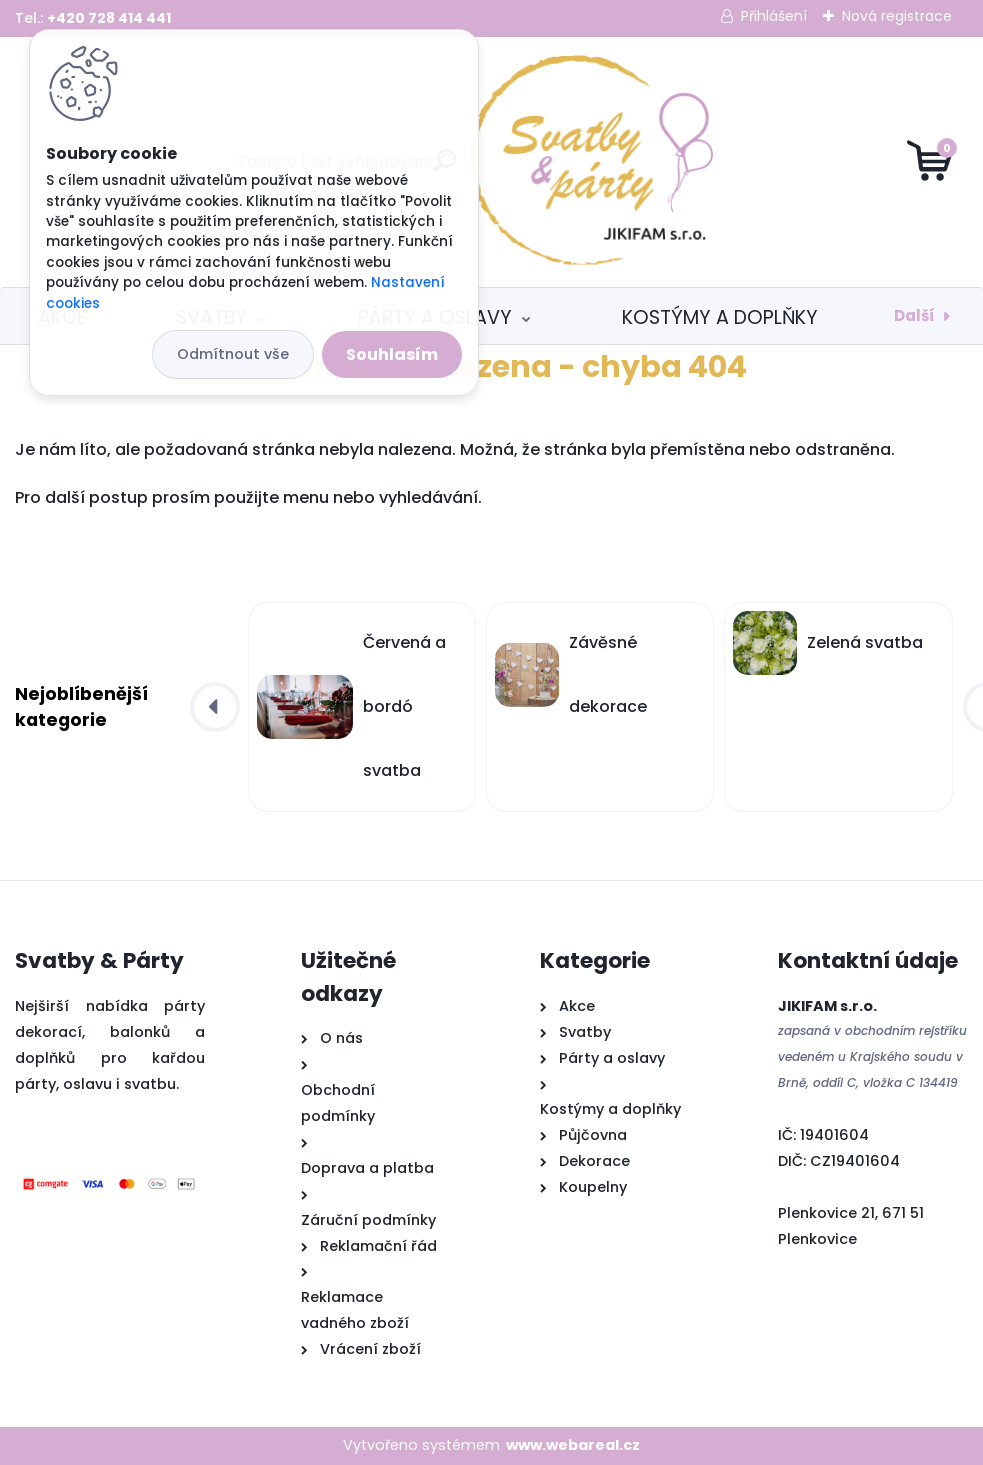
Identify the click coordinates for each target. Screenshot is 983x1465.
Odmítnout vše (233, 354)
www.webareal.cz (573, 1445)
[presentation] (215, 707)
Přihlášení (774, 16)
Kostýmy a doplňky (720, 317)
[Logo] (491, 162)
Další (914, 315)
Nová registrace (897, 16)
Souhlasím (392, 354)
